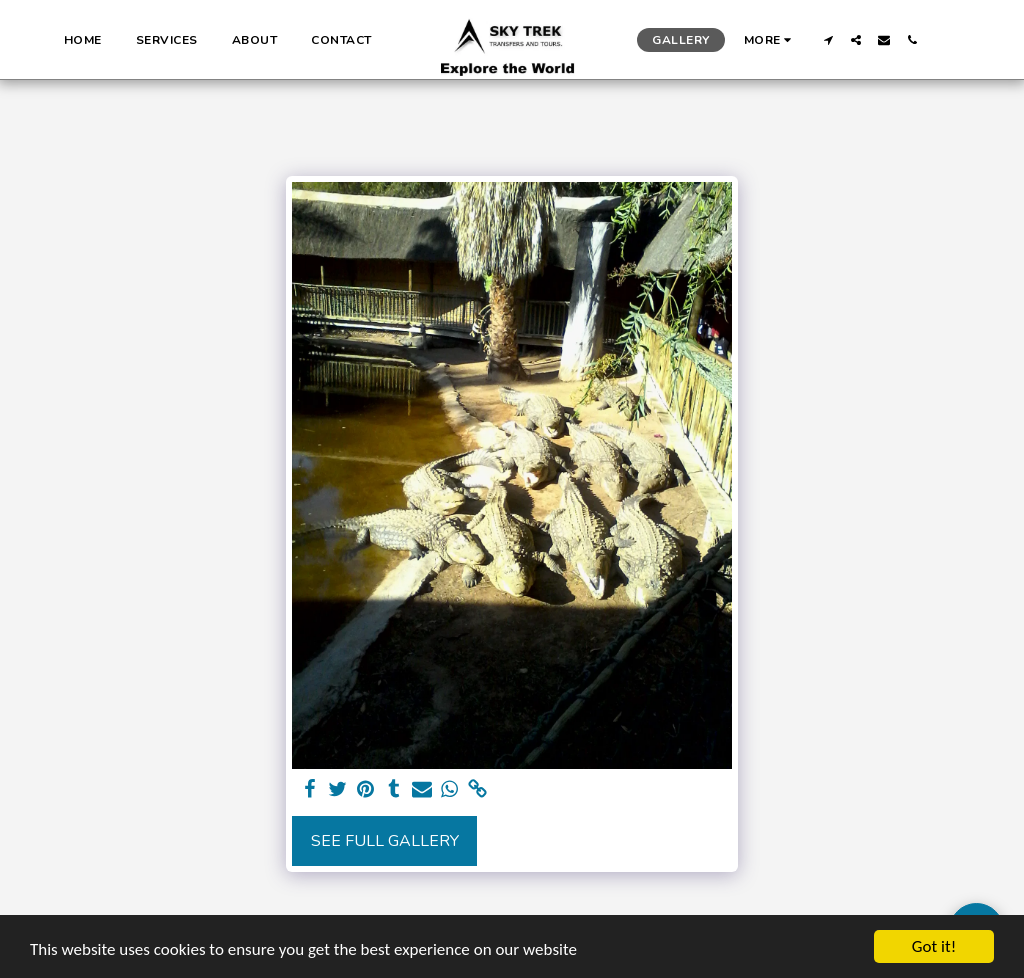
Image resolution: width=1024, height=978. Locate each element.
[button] (828, 40)
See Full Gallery (385, 841)
